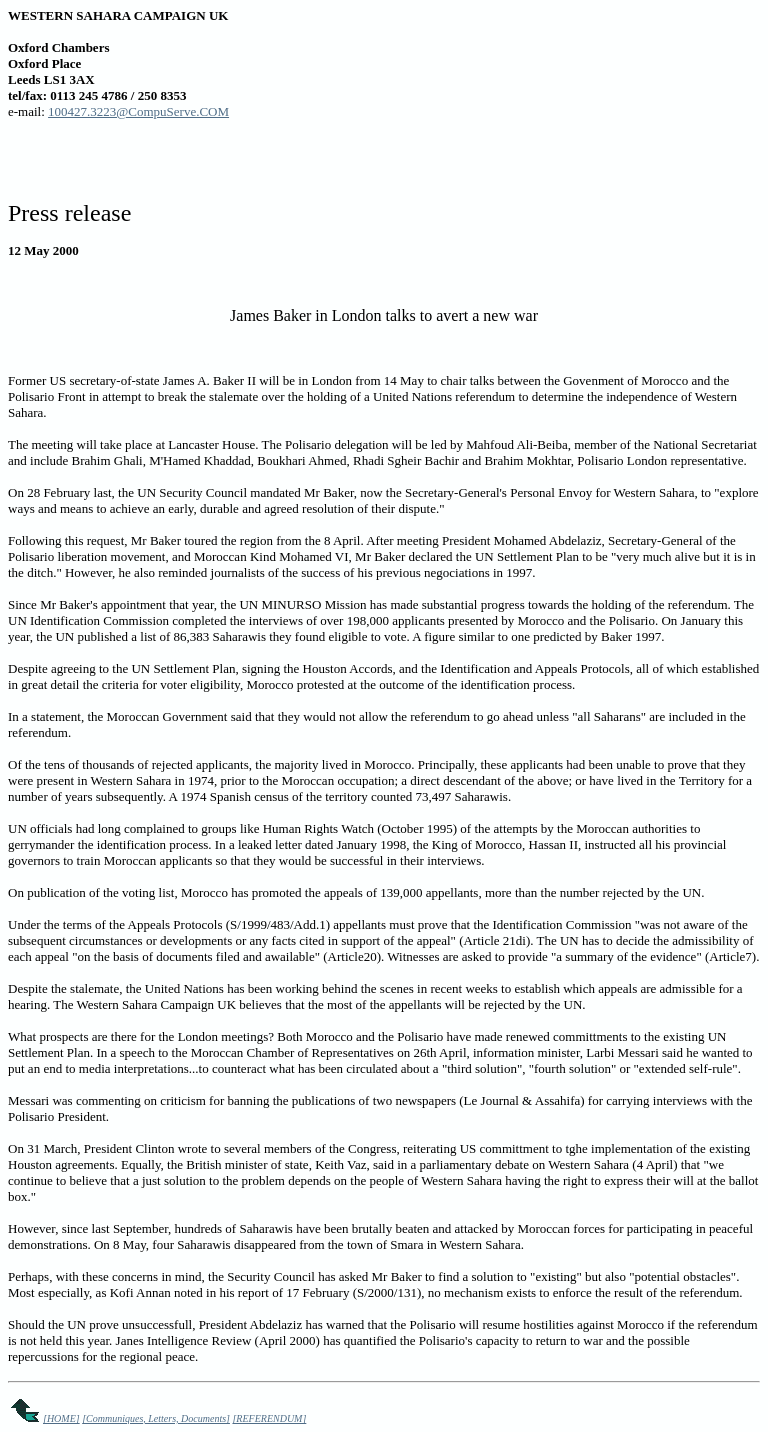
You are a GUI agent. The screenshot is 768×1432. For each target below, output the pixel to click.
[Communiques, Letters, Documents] (156, 1418)
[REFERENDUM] (269, 1418)
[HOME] (61, 1418)
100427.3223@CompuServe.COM (138, 111)
